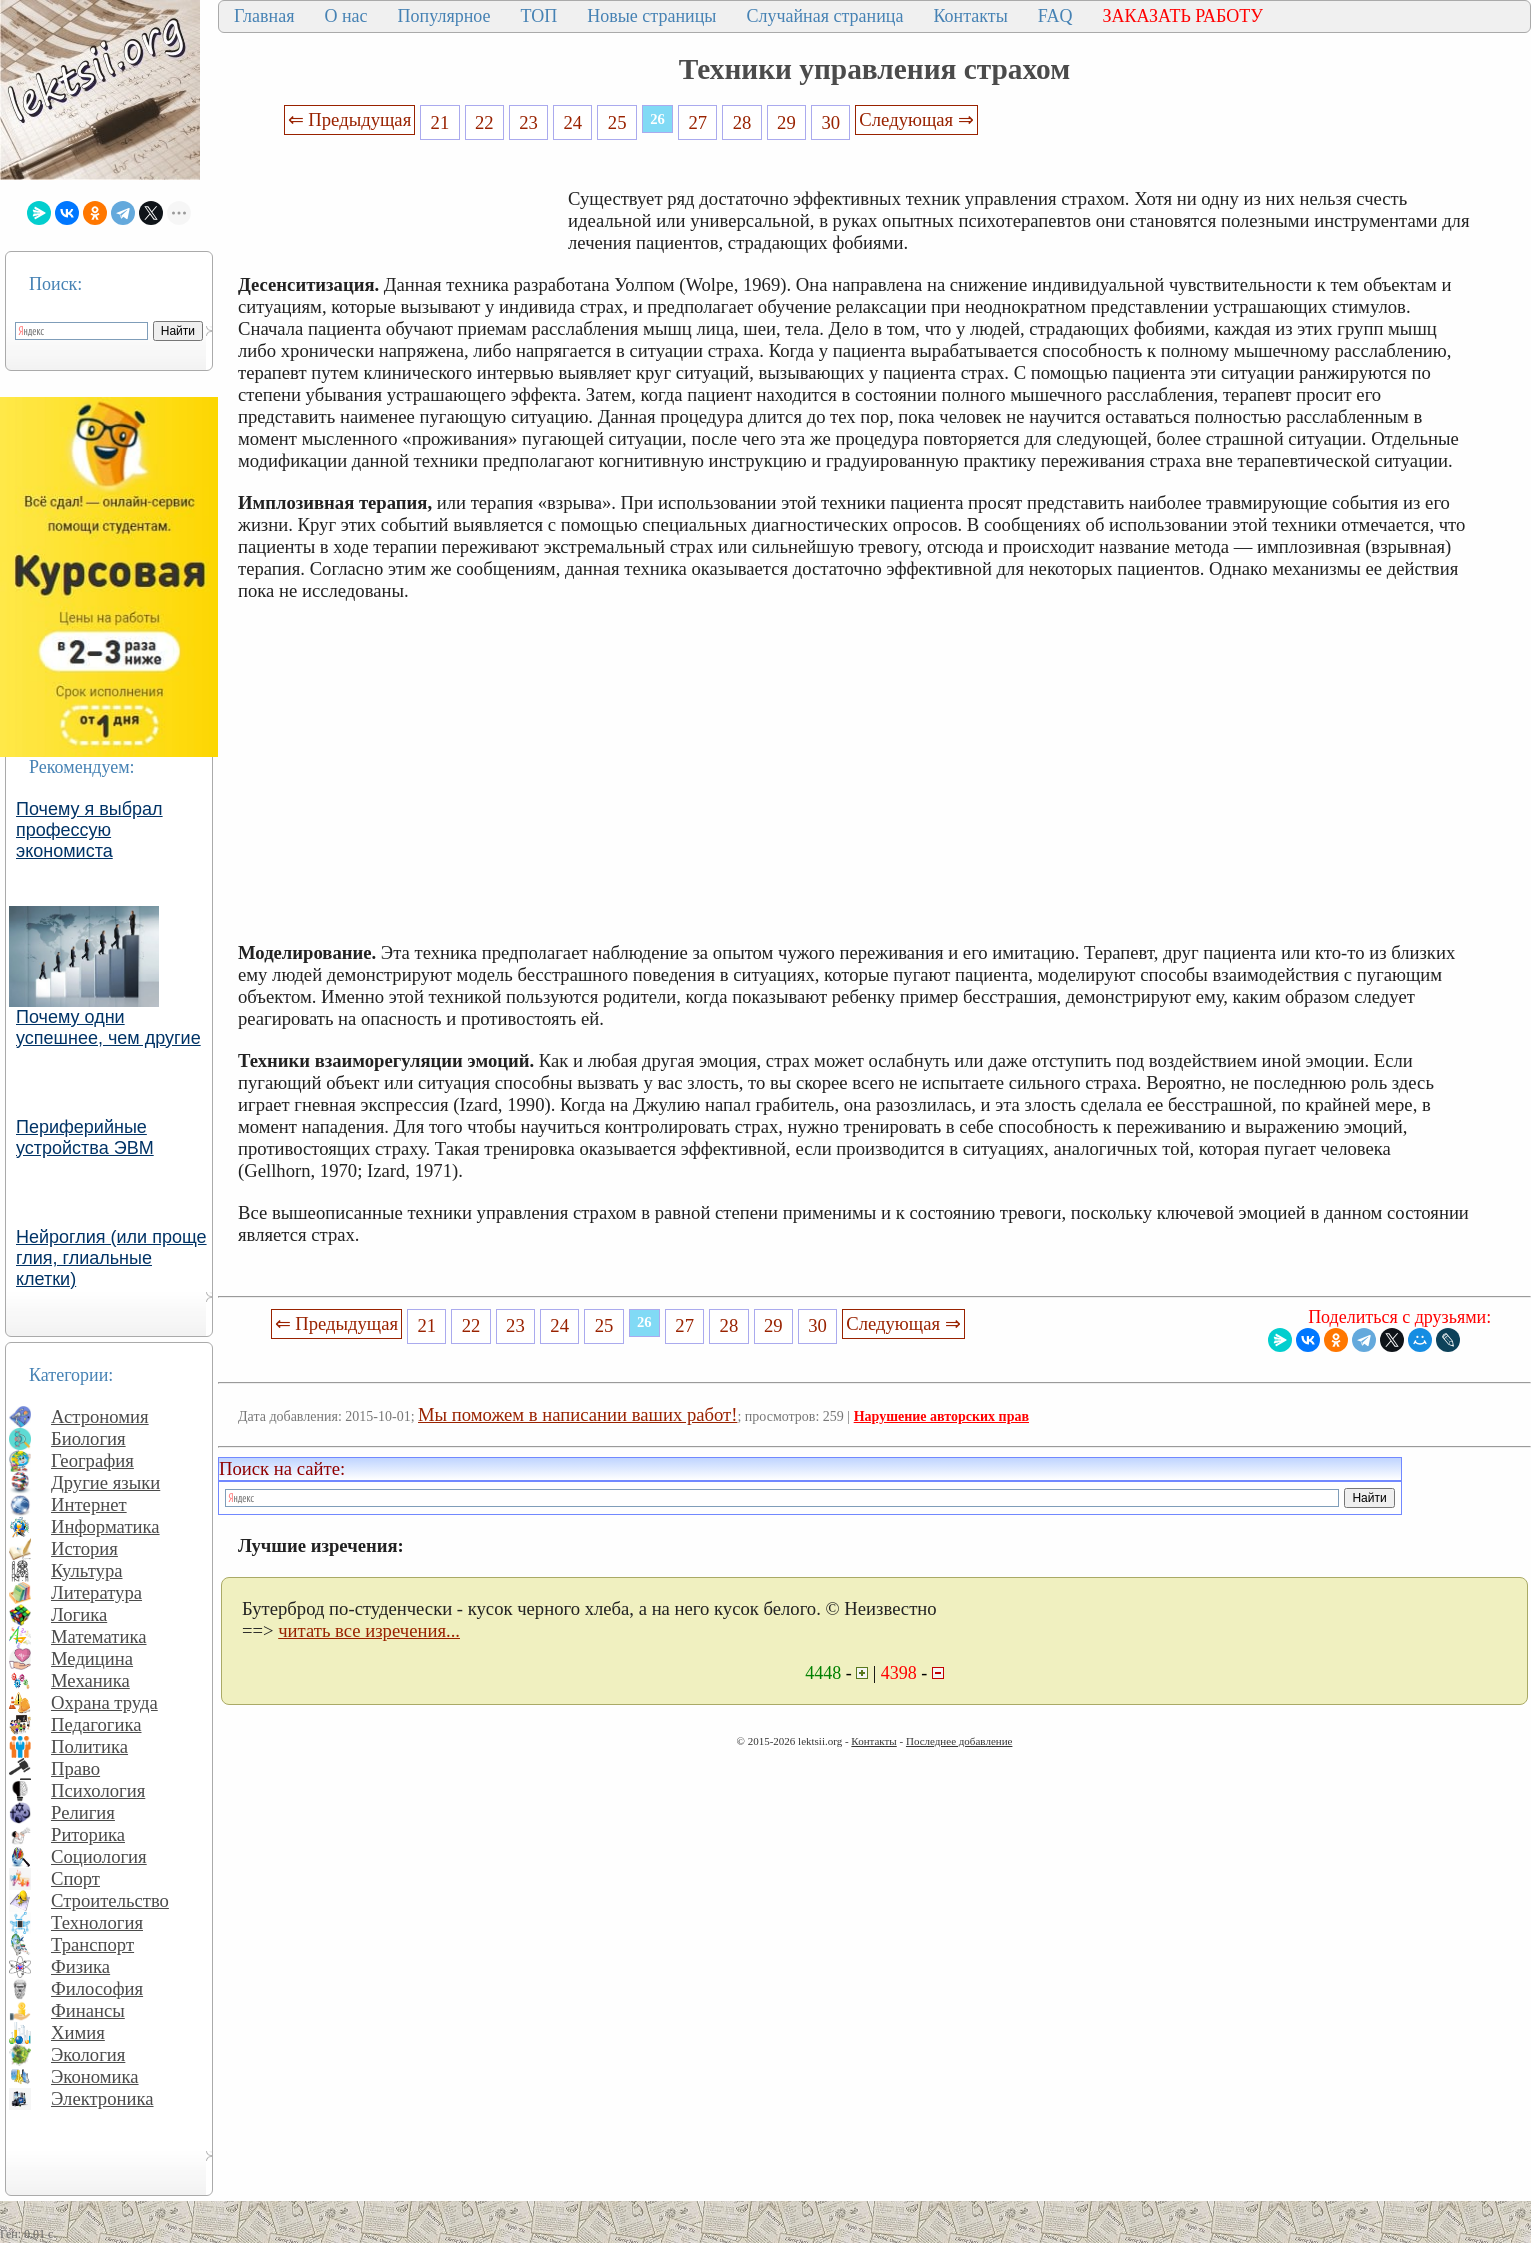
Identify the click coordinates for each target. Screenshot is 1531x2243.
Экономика (95, 2076)
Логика (79, 1614)
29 (786, 122)
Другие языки (105, 1482)
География (92, 1460)
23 (528, 122)
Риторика (88, 1834)
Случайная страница (824, 16)
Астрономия (100, 1416)
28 (742, 122)
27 (697, 122)
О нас (345, 16)
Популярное (444, 16)
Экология (88, 2054)
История (84, 1548)
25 (617, 122)
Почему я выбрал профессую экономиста (89, 830)
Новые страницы (651, 16)
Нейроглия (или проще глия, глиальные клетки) (111, 1258)
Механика (90, 1680)
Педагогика (96, 1724)
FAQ (1055, 16)
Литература (96, 1592)
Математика (99, 1636)
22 (484, 122)
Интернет (89, 1504)
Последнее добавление (959, 1741)
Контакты (970, 16)
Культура (87, 1570)
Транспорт (92, 1944)
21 (440, 122)
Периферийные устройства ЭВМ (85, 1137)
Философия (97, 1988)
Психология (98, 1790)
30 (830, 122)
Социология (99, 1856)
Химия (78, 2032)
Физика (80, 1966)
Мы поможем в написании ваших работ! (577, 1414)
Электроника (102, 2098)
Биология (88, 1438)
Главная (264, 16)
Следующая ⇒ (916, 119)
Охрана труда (104, 1702)
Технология (97, 1922)
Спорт (75, 1878)
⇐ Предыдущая (350, 119)
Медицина (92, 1658)
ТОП (539, 16)
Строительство (110, 1900)
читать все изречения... (369, 1630)
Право (75, 1768)
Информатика (105, 1526)
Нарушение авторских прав (941, 1416)
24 (573, 122)
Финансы (88, 2010)
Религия (83, 1812)
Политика (89, 1746)
